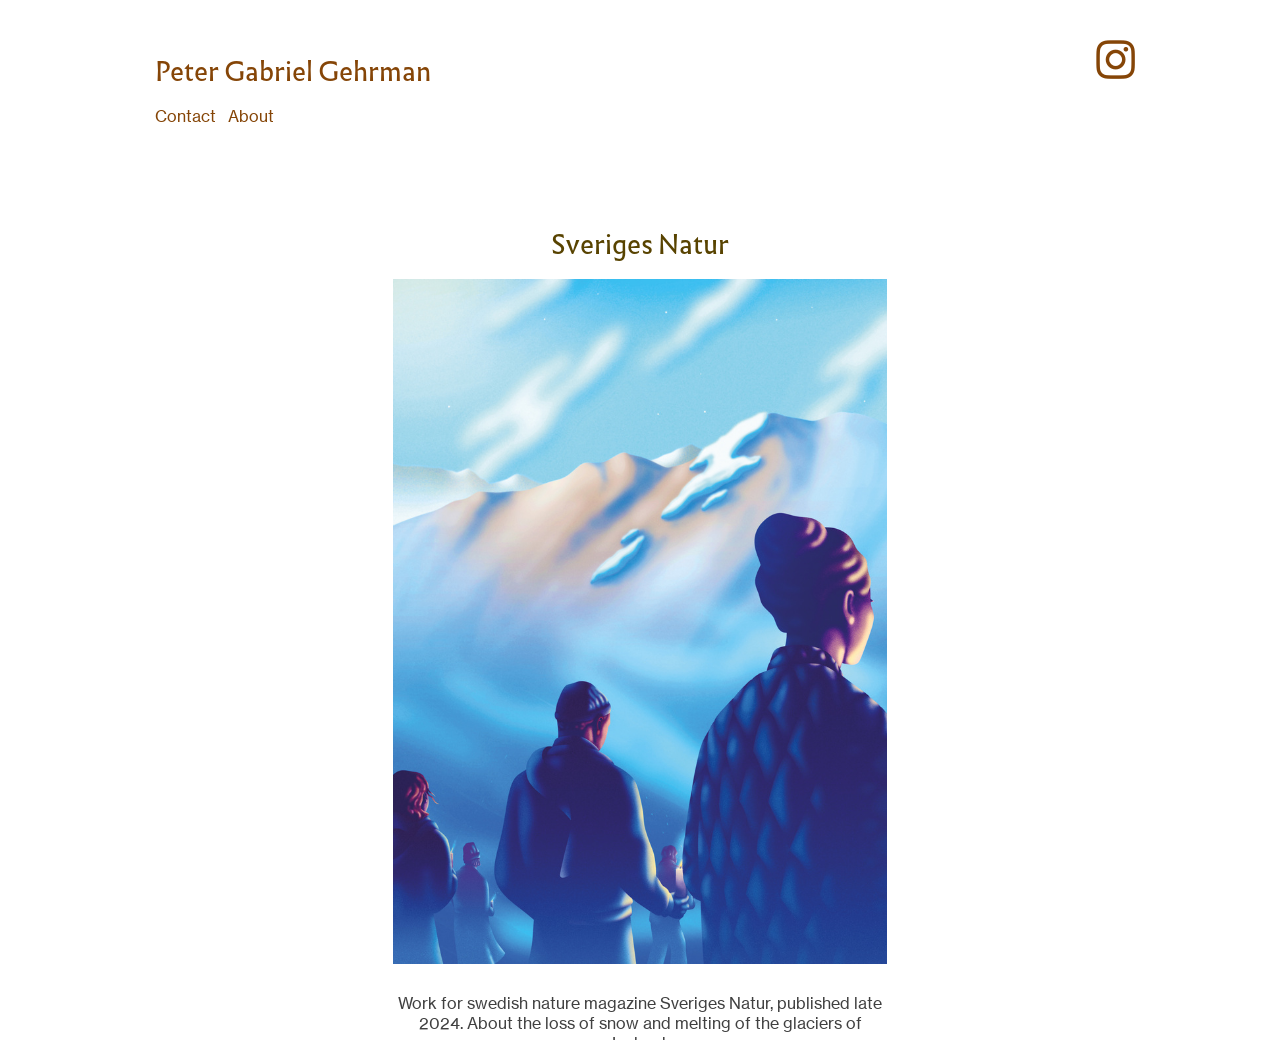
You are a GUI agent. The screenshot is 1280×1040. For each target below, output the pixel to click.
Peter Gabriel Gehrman (293, 71)
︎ (1115, 60)
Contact (185, 116)
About (251, 116)
